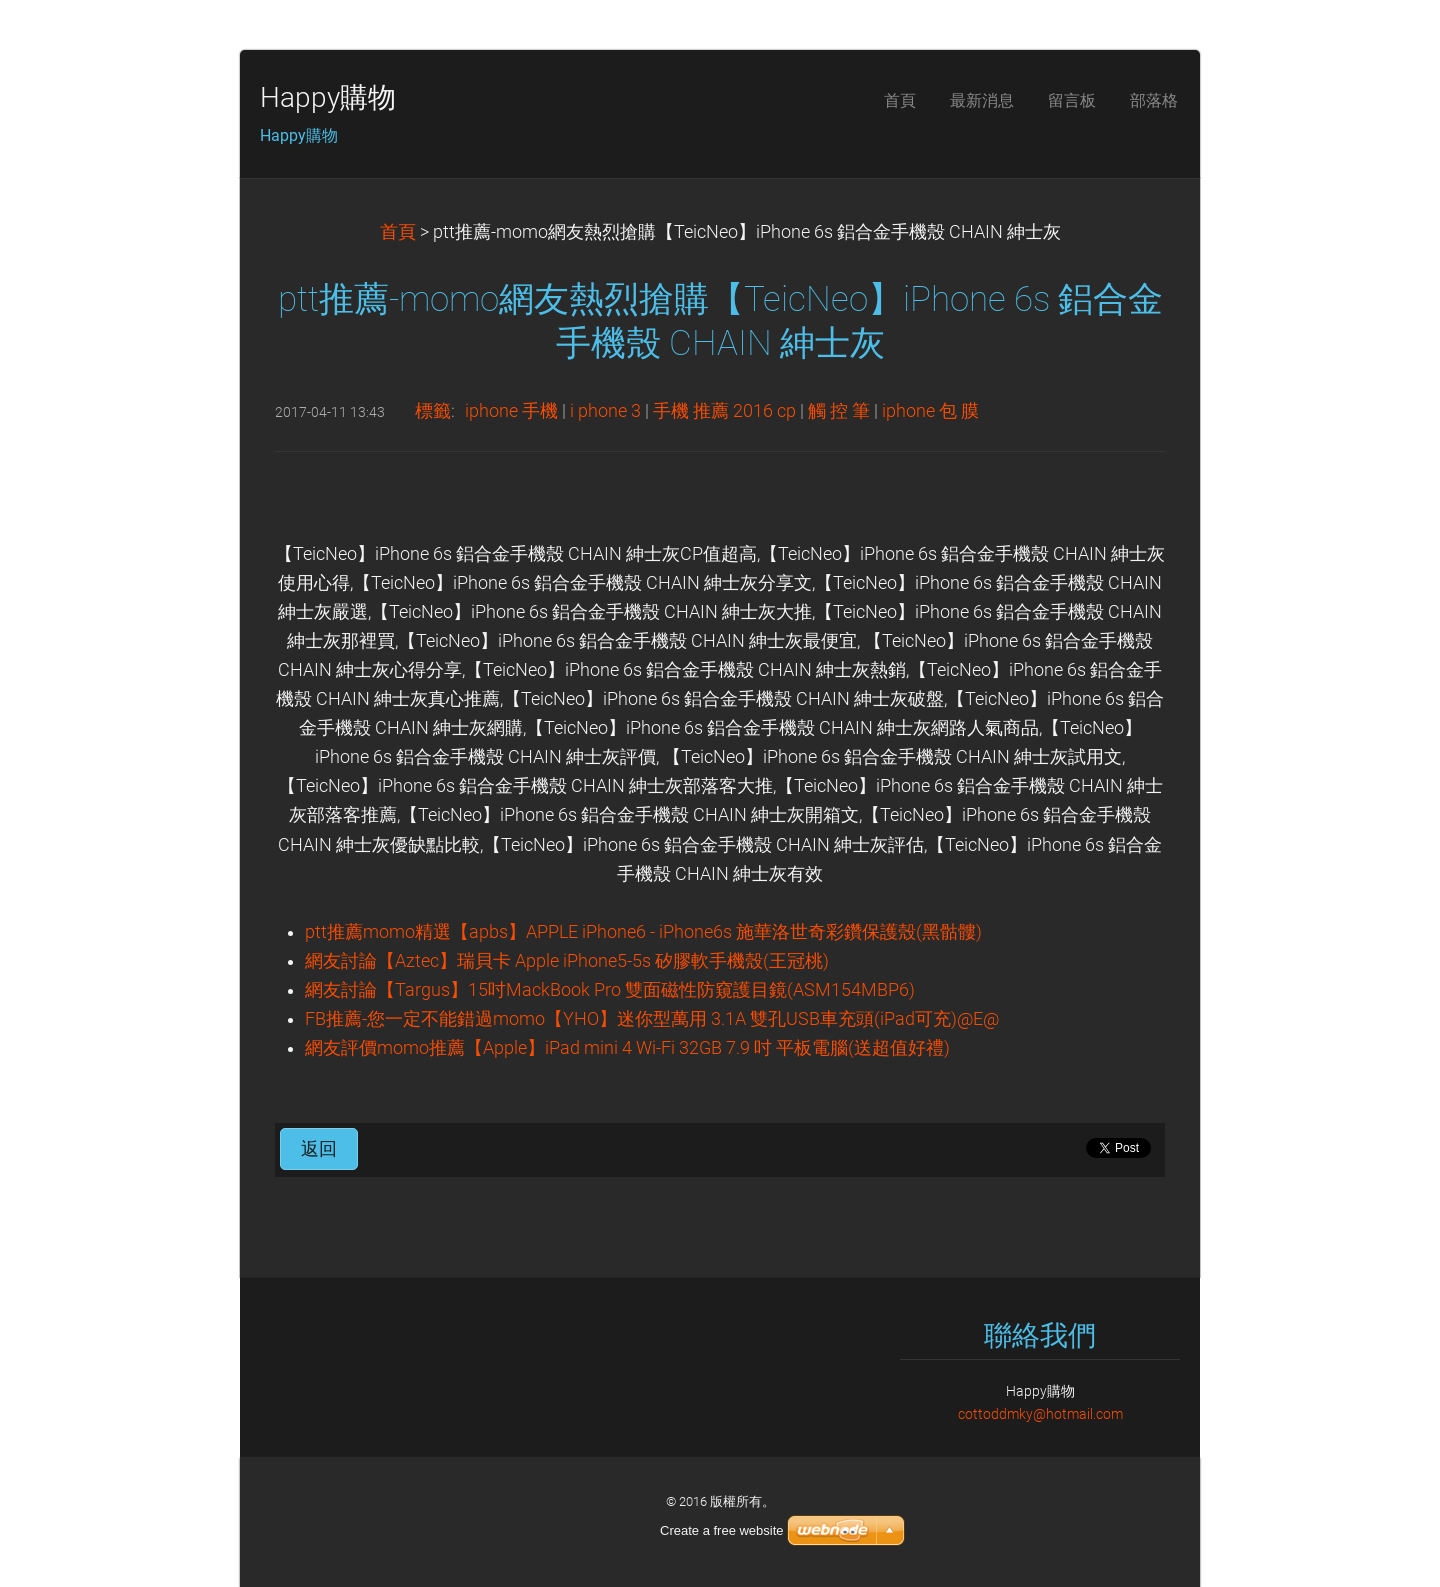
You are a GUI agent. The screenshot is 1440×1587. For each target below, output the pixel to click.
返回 (319, 1149)
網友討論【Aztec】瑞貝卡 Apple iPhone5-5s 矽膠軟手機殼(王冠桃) (567, 961)
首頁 (398, 232)
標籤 (433, 411)
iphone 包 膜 (930, 411)
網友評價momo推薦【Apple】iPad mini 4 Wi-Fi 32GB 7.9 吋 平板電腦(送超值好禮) (627, 1048)
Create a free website (722, 1530)
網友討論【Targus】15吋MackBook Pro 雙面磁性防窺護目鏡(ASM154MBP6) (610, 990)
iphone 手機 (511, 411)
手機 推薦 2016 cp (724, 411)
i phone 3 (605, 411)
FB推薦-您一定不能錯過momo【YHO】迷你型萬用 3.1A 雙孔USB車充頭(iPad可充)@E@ (652, 1019)
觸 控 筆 (839, 411)
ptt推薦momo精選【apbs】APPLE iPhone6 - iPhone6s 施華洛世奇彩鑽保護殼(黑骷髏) (643, 932)
